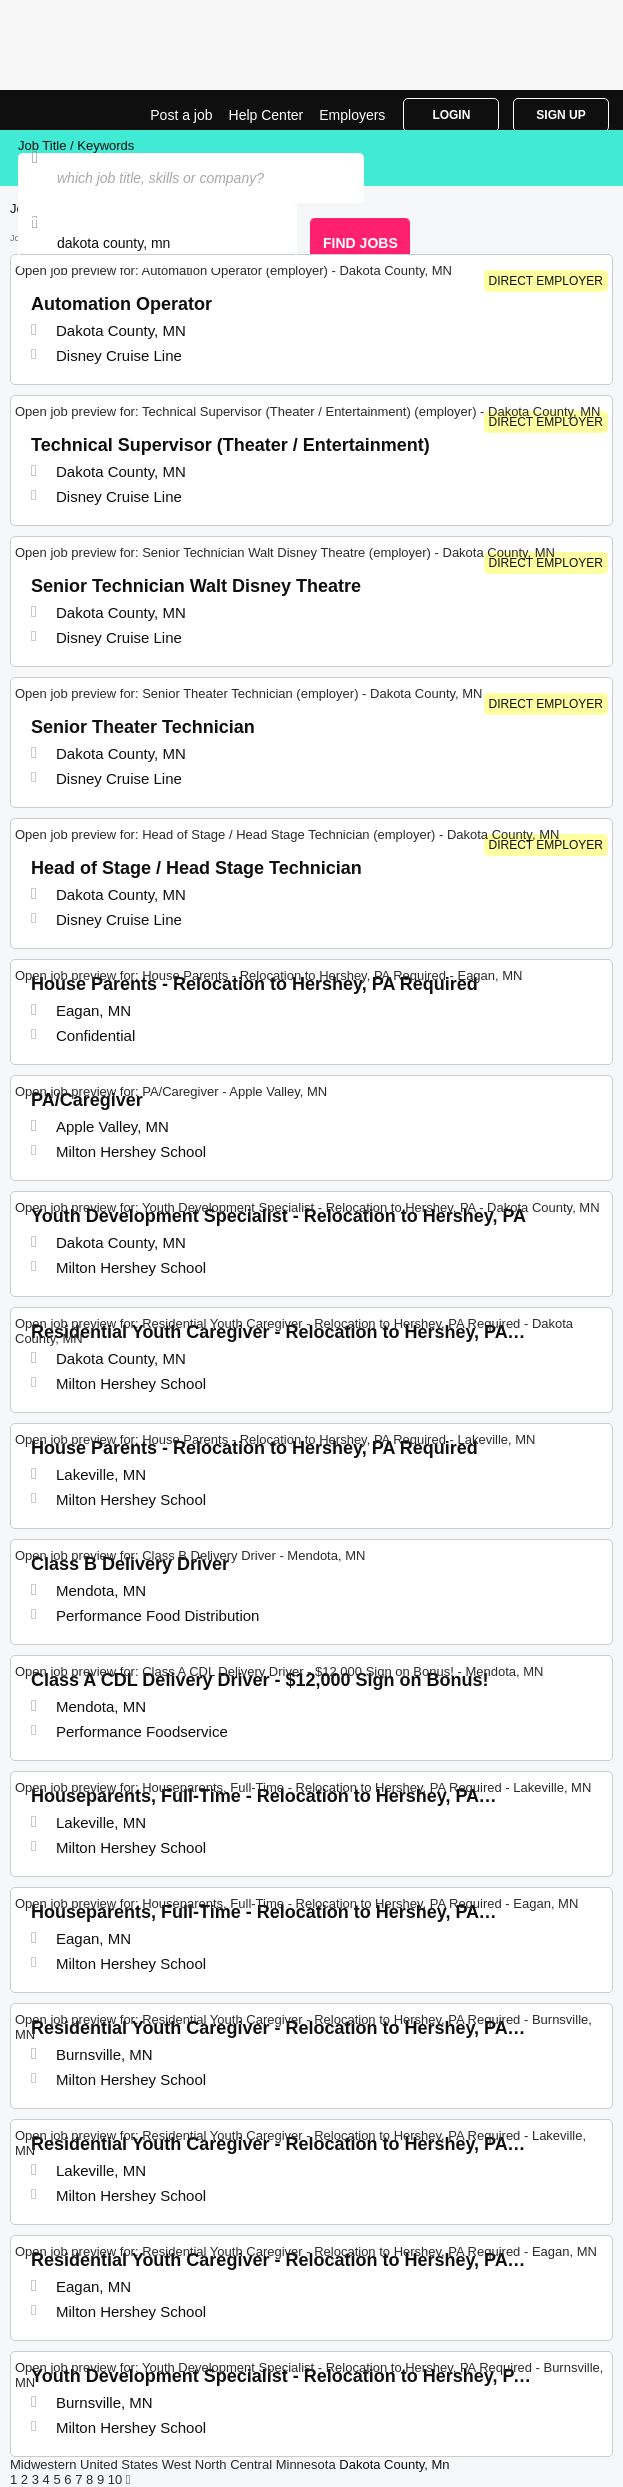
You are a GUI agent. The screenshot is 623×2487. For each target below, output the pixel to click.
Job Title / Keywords (76, 145)
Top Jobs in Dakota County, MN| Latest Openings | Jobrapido (65, 110)
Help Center (266, 115)
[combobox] (157, 243)
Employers (352, 115)
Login (451, 115)
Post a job (181, 115)
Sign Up (560, 115)
